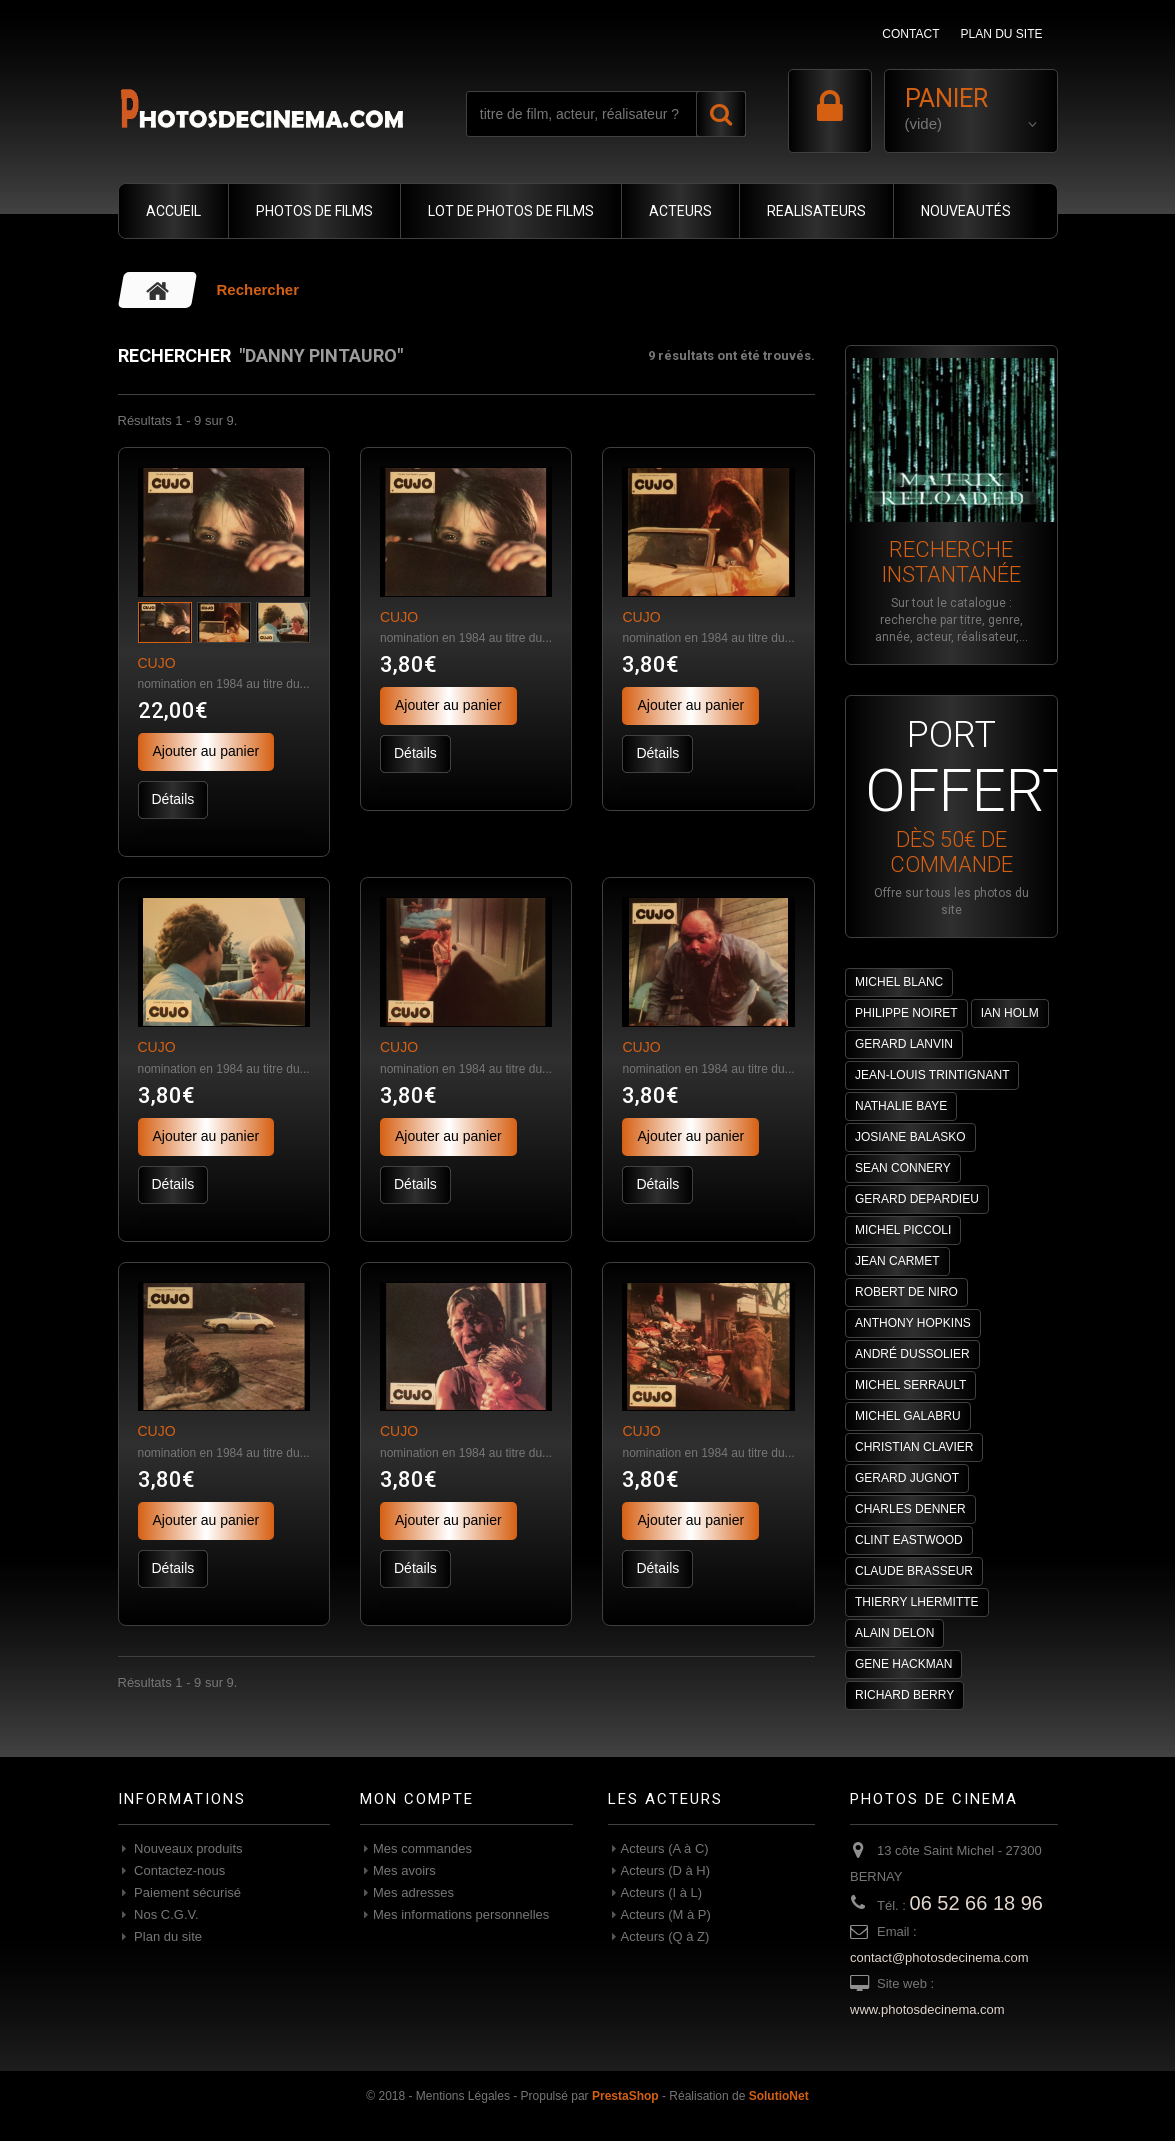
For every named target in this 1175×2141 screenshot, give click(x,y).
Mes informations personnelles (461, 1914)
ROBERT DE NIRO (906, 1292)
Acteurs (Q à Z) (665, 1936)
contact (910, 34)
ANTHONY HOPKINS (913, 1323)
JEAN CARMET (897, 1261)
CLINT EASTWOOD (909, 1540)
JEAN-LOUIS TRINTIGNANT (932, 1075)
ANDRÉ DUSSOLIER (912, 1354)
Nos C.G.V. (165, 1914)
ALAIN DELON (894, 1633)
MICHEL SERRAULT (910, 1385)
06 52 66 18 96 (976, 1903)
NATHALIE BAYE (901, 1106)
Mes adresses (413, 1892)
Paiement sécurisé (186, 1892)
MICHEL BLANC (899, 982)
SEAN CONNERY (903, 1168)
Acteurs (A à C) (665, 1848)
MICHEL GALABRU (908, 1416)
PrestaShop (625, 2096)
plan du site (1001, 34)
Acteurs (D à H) (666, 1870)
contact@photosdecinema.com (939, 1957)
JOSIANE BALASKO (910, 1137)
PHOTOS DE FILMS (314, 211)
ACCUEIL (173, 211)
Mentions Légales (463, 2096)
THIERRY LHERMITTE (917, 1602)
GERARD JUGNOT (907, 1478)
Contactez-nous (178, 1870)
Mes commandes (422, 1848)
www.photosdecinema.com (927, 2009)
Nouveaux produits (187, 1848)
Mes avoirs (404, 1870)
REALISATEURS (816, 211)
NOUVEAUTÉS (966, 211)
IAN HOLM (1010, 1013)
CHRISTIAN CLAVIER (914, 1447)
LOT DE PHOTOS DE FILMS (511, 211)
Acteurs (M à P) (666, 1914)
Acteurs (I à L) (662, 1892)
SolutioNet (779, 2096)
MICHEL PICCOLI (903, 1230)
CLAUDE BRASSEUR (914, 1571)
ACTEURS (680, 211)
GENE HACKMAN (903, 1664)
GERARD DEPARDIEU (917, 1199)
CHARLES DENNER (910, 1509)
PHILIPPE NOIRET (906, 1013)
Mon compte (417, 1799)
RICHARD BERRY (904, 1695)
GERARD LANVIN (904, 1044)
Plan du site (167, 1936)
